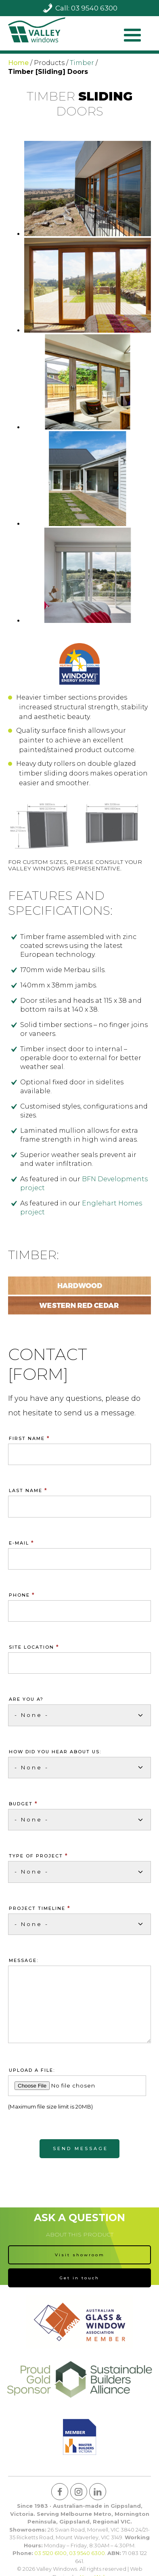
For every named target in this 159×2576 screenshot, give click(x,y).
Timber (82, 63)
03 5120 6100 (50, 2553)
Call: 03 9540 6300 (86, 8)
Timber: (33, 1254)
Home (18, 63)
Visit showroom (80, 2254)
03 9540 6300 (87, 2553)
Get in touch (79, 2277)
